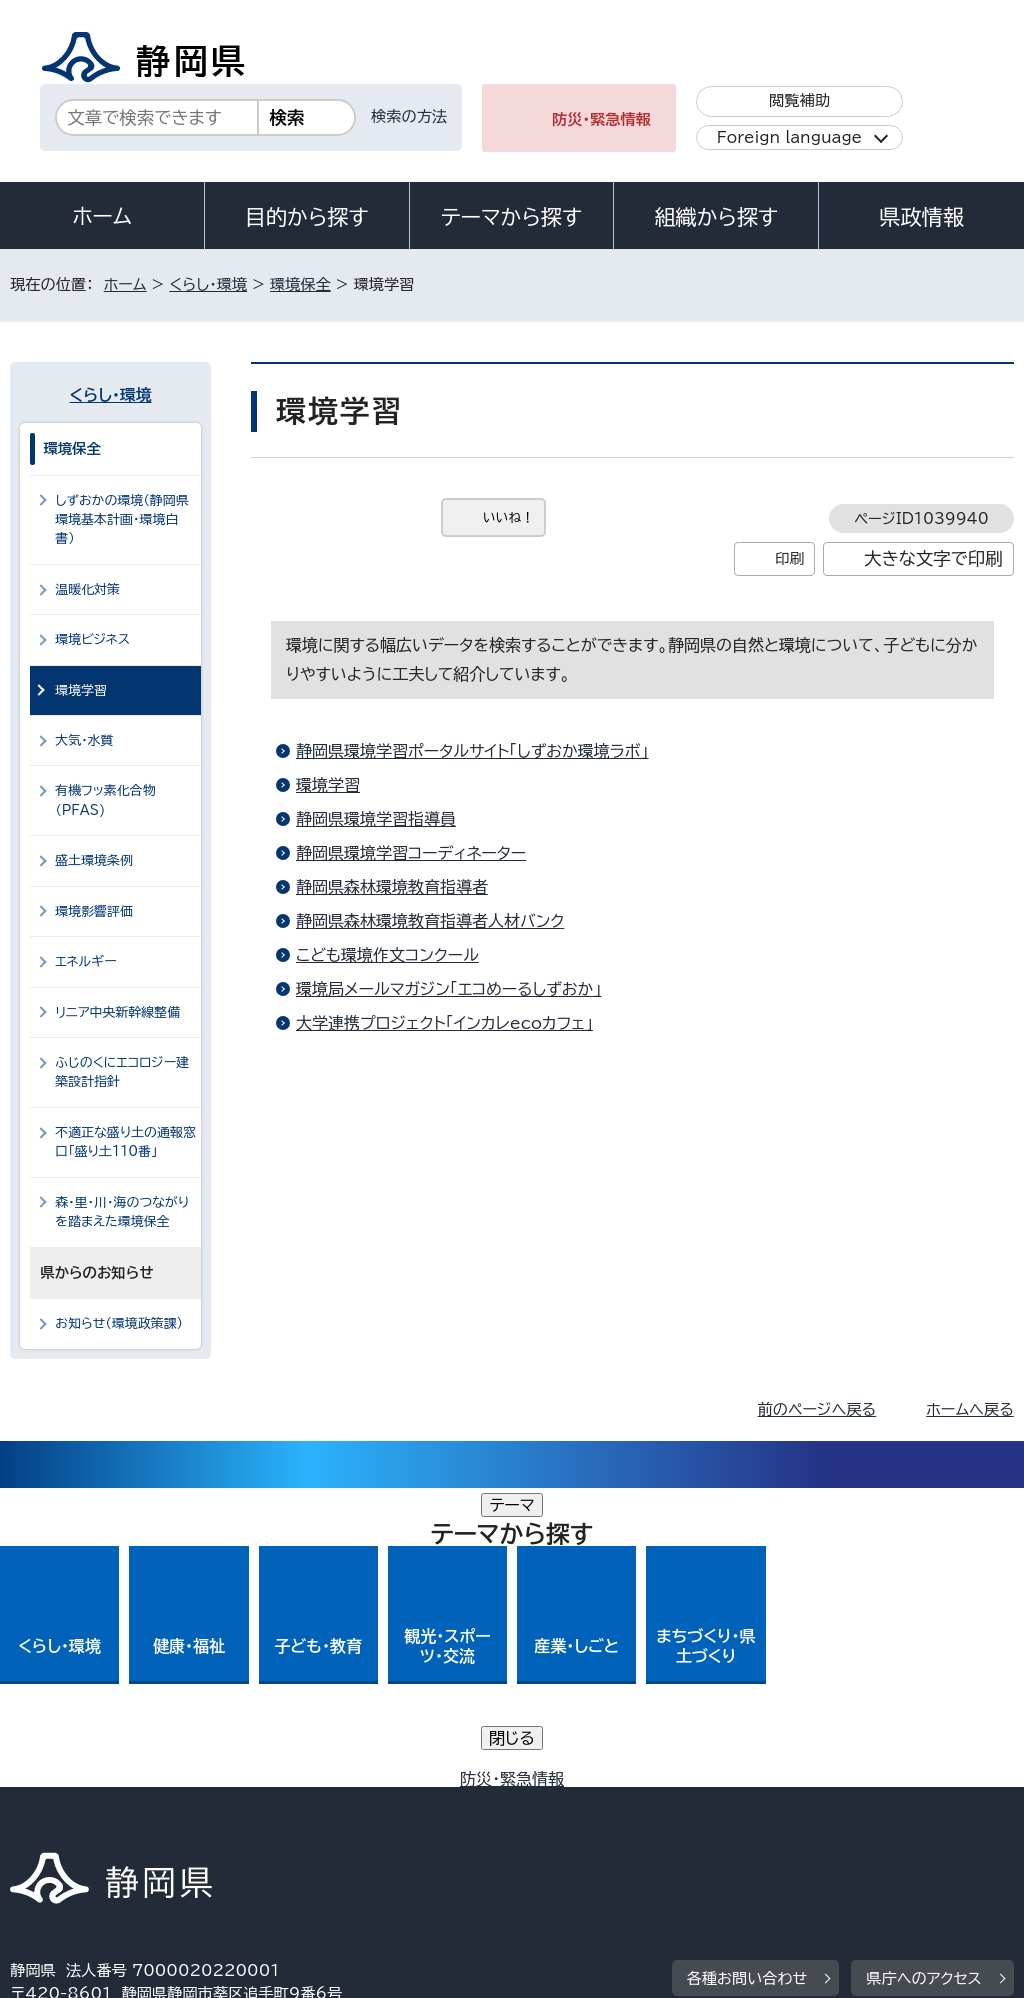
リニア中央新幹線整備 (117, 1012)
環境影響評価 (94, 911)
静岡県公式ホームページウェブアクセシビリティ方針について (676, 1803)
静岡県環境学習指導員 (376, 819)
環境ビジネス (92, 639)
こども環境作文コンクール (387, 955)
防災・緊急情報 (601, 119)
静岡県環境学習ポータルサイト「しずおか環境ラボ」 (472, 751)
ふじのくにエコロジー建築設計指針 (122, 1072)
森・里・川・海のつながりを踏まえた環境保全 (122, 1212)
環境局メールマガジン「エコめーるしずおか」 (448, 989)
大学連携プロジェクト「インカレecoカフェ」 (444, 1023)
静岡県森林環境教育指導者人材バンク (430, 921)
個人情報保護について (327, 1803)
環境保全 (300, 284)
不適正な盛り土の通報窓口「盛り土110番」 (125, 1142)
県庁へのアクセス (923, 1679)
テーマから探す (511, 217)
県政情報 (921, 217)
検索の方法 (409, 116)
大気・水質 (84, 740)
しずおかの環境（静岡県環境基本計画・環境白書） (121, 520)
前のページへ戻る (817, 1409)
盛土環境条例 (94, 860)
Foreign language (789, 137)
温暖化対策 (87, 589)
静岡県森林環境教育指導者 (392, 887)
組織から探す (716, 217)
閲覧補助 (799, 100)
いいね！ (508, 517)
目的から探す (307, 217)
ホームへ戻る (969, 1409)
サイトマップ (194, 1826)
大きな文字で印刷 (933, 558)
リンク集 (54, 1826)
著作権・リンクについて (103, 1803)
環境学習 (328, 785)
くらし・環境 (208, 284)
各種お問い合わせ (747, 1679)
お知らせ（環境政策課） (119, 1323)
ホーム (102, 216)
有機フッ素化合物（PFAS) (105, 800)
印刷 (789, 558)
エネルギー (85, 961)
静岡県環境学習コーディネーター (411, 853)
